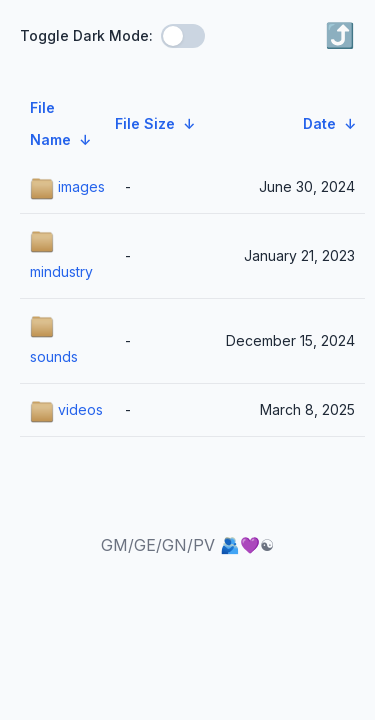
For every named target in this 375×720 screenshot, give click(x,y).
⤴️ (340, 35)
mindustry (61, 255)
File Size (145, 123)
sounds (54, 340)
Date (319, 123)
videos (66, 411)
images (67, 188)
